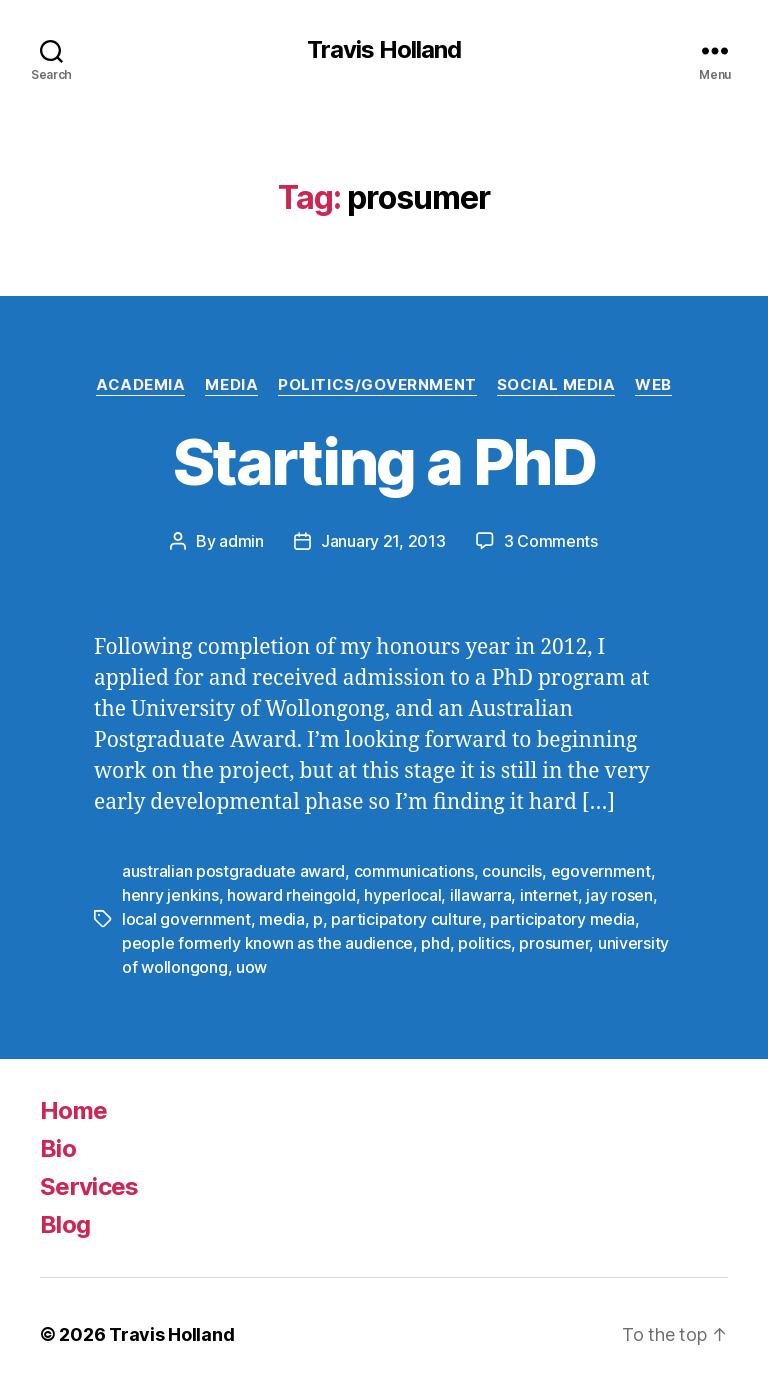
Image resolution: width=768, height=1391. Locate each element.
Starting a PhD (384, 461)
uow (251, 967)
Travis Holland (384, 50)
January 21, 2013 (383, 541)
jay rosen (619, 895)
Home (73, 1110)
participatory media (562, 919)
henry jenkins (170, 895)
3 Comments (551, 541)
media (282, 919)
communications (414, 871)
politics (484, 943)
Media (231, 385)
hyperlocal (402, 895)
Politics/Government (377, 385)
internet (549, 895)
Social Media (556, 385)
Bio (58, 1148)
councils (512, 871)
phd (435, 943)
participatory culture (406, 919)
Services (89, 1186)
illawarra (481, 895)
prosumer (554, 943)
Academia (140, 385)
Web (653, 385)
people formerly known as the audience (267, 943)
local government (186, 919)
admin (241, 541)
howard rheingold (291, 895)
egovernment (601, 871)
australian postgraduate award (233, 871)
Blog (65, 1224)
